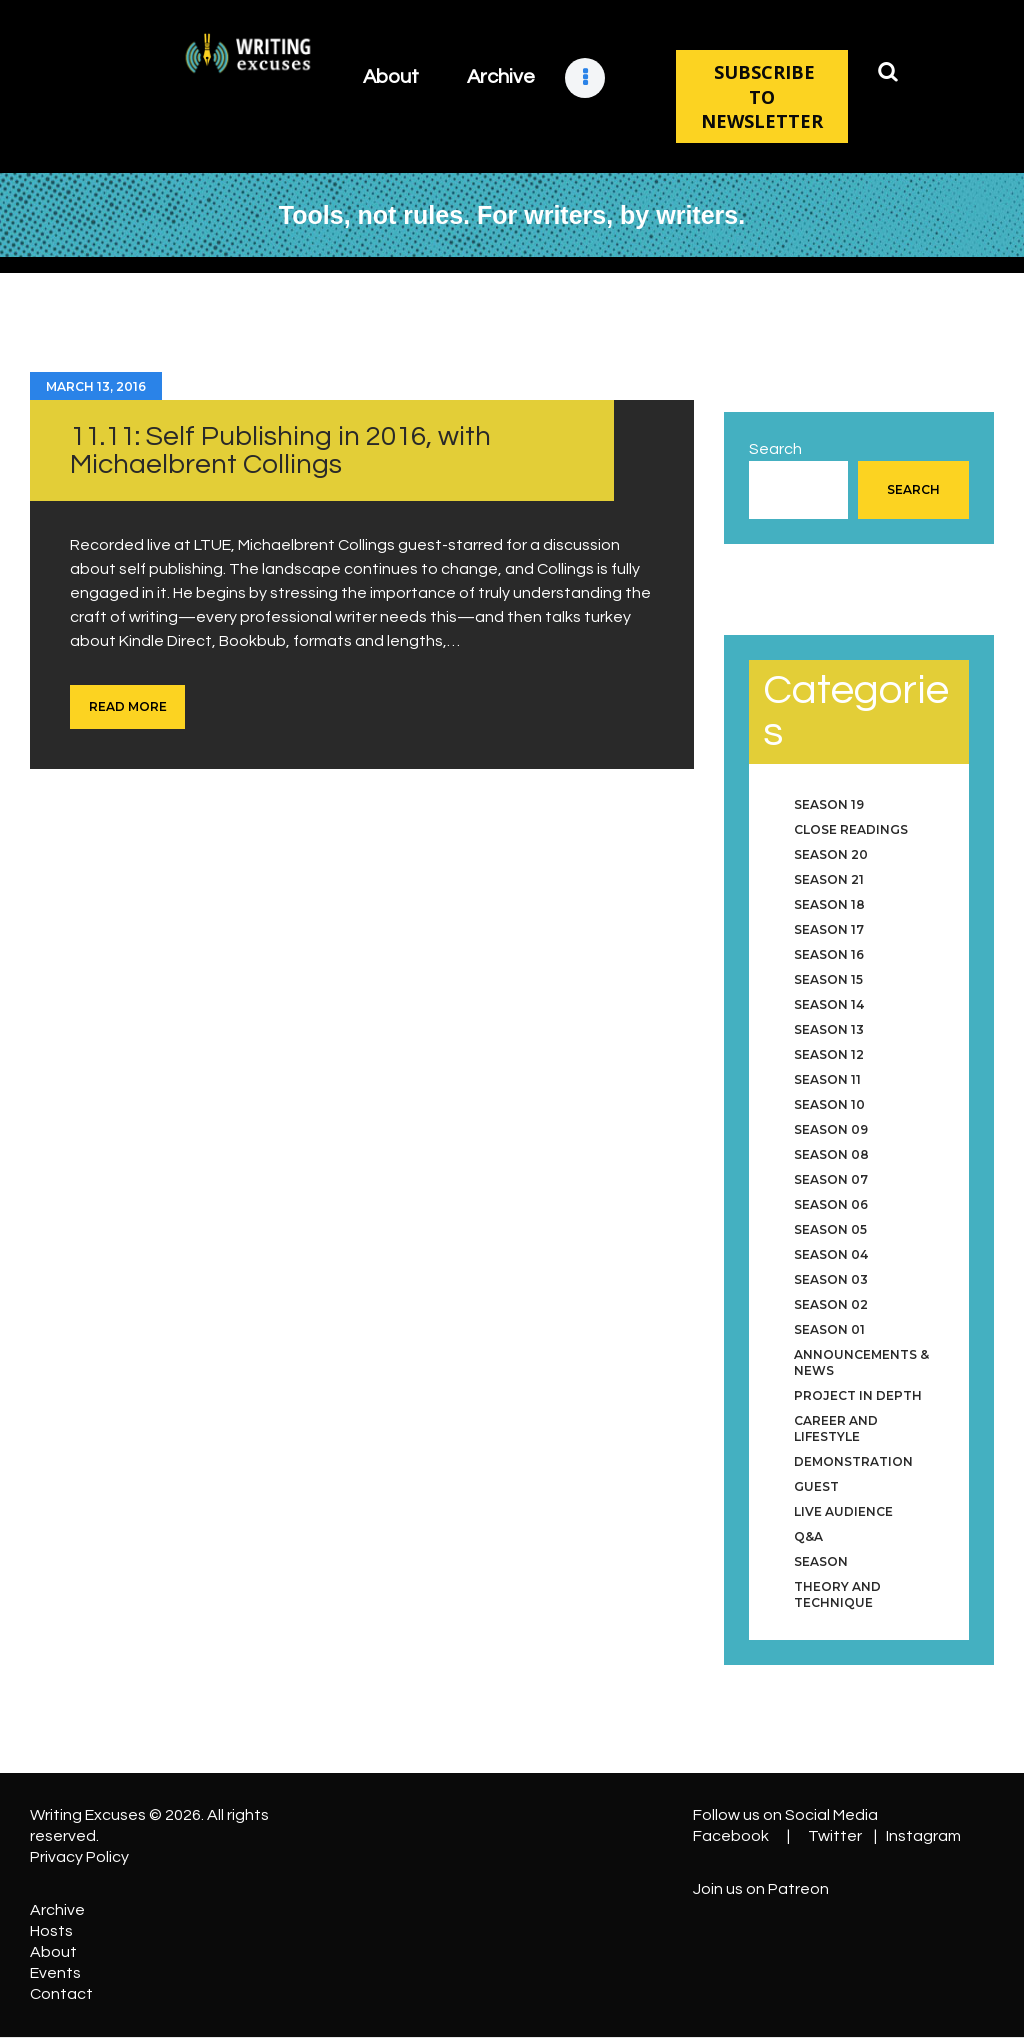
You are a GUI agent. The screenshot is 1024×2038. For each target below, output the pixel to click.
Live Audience (843, 1511)
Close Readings (851, 829)
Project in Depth (858, 1395)
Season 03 (831, 1279)
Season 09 (831, 1129)
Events (55, 1973)
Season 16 (829, 954)
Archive (57, 1910)
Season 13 (829, 1029)
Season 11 (827, 1079)
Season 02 (831, 1304)
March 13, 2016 (96, 386)
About (53, 1952)
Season (821, 1561)
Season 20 (831, 854)
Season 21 (829, 879)
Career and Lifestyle (836, 1428)
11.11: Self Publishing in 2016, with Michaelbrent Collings (280, 450)
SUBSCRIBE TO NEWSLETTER (762, 96)
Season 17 (829, 929)
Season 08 (831, 1154)
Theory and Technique (837, 1594)
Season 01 (829, 1329)
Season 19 (829, 804)
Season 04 (831, 1254)
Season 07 (831, 1179)
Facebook (731, 1836)
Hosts (51, 1931)
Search (775, 449)
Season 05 (830, 1229)
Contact (61, 1994)
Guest (816, 1486)
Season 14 (829, 1004)
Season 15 (828, 979)
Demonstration (853, 1461)
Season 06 (831, 1204)
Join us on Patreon (761, 1889)
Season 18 (829, 904)
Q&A (808, 1536)
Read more (128, 706)
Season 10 (829, 1104)
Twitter (835, 1836)
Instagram (923, 1836)
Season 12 (829, 1054)
